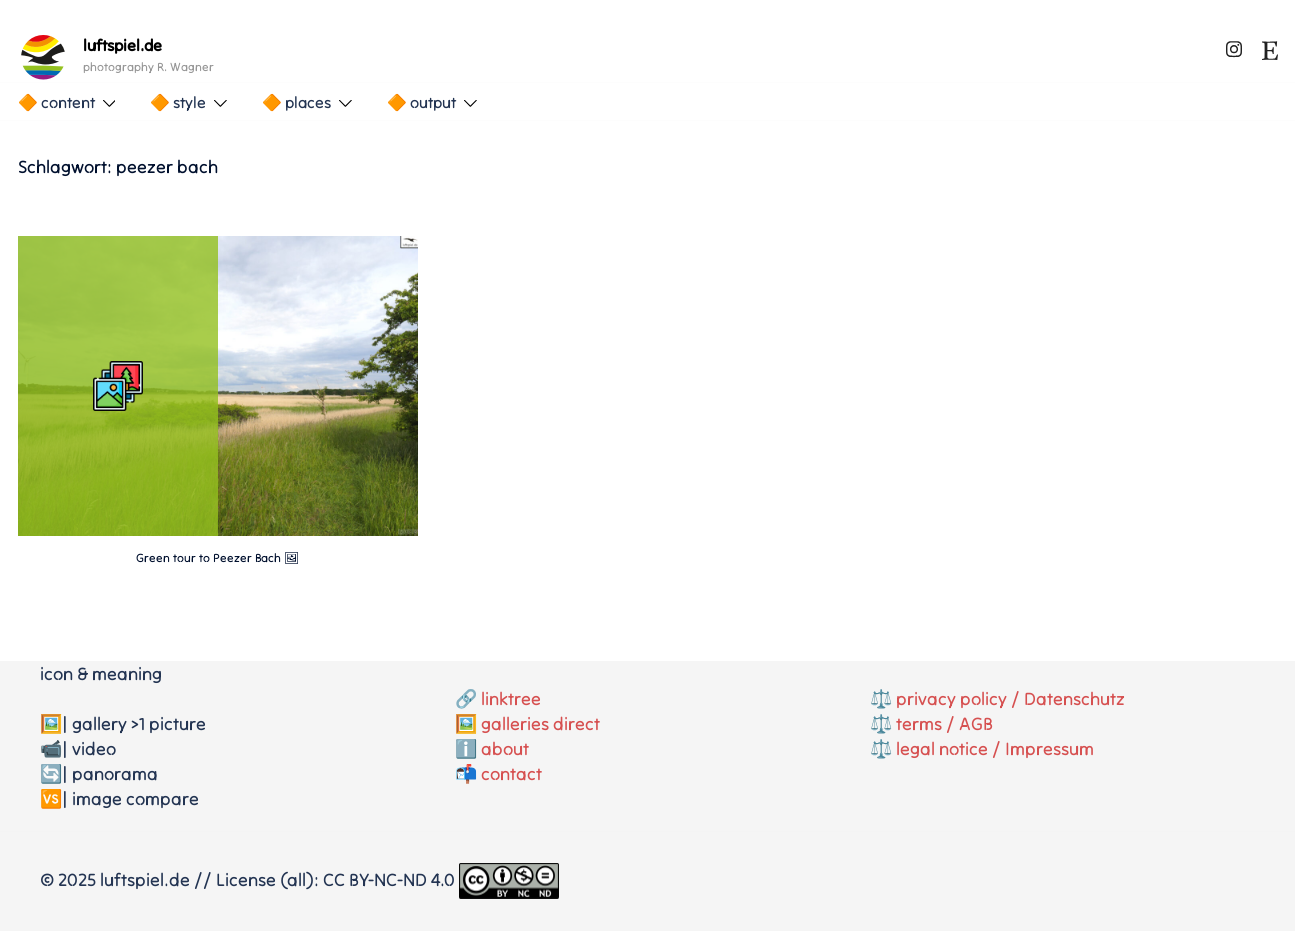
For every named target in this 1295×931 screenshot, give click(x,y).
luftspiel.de (122, 45)
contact (511, 773)
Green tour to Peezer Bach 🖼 (217, 557)
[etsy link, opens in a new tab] (1270, 45)
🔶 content (56, 102)
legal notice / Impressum (995, 748)
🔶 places (296, 102)
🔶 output (421, 102)
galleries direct (540, 723)
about (505, 748)
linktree (511, 698)
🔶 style (178, 102)
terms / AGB (944, 723)
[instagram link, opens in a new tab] (1234, 45)
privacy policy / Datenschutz (1010, 698)
